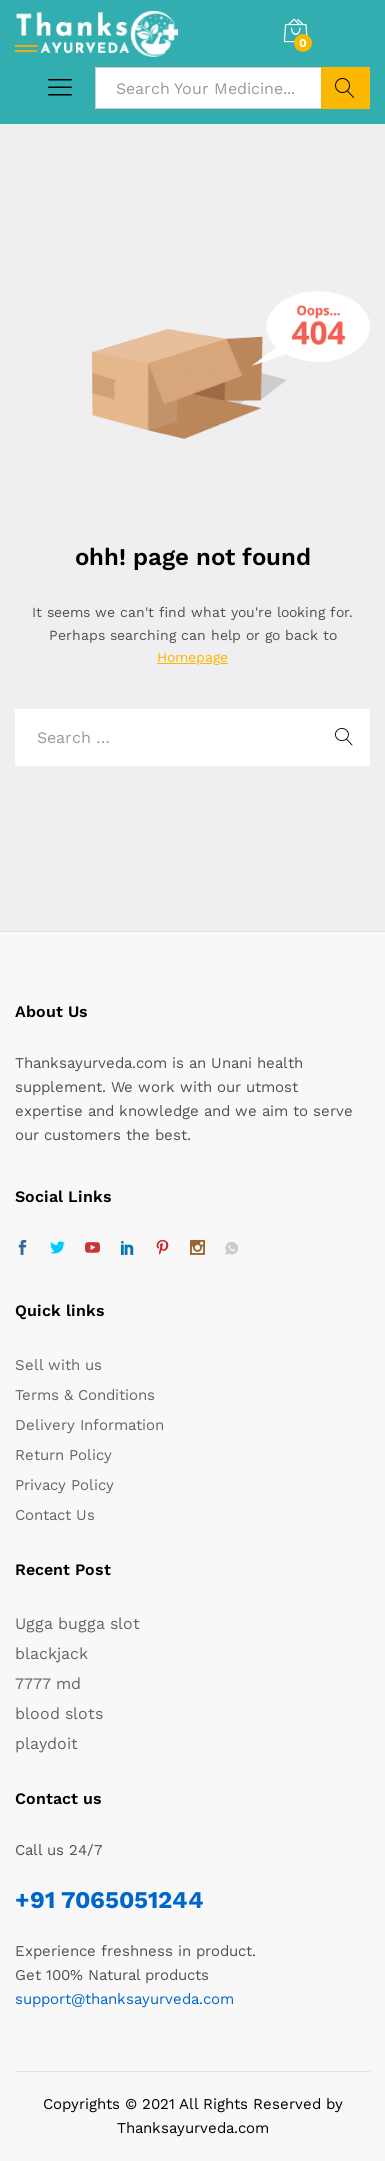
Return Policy (63, 1455)
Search (345, 88)
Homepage (192, 657)
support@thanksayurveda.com (124, 1999)
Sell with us (58, 1365)
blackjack (51, 1653)
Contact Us (55, 1515)
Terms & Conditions (85, 1395)
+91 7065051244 (109, 1900)
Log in (349, 34)
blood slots (59, 1713)
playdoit (46, 1743)
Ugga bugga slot (77, 1623)
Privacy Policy (64, 1485)
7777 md (48, 1683)
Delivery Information (89, 1425)
